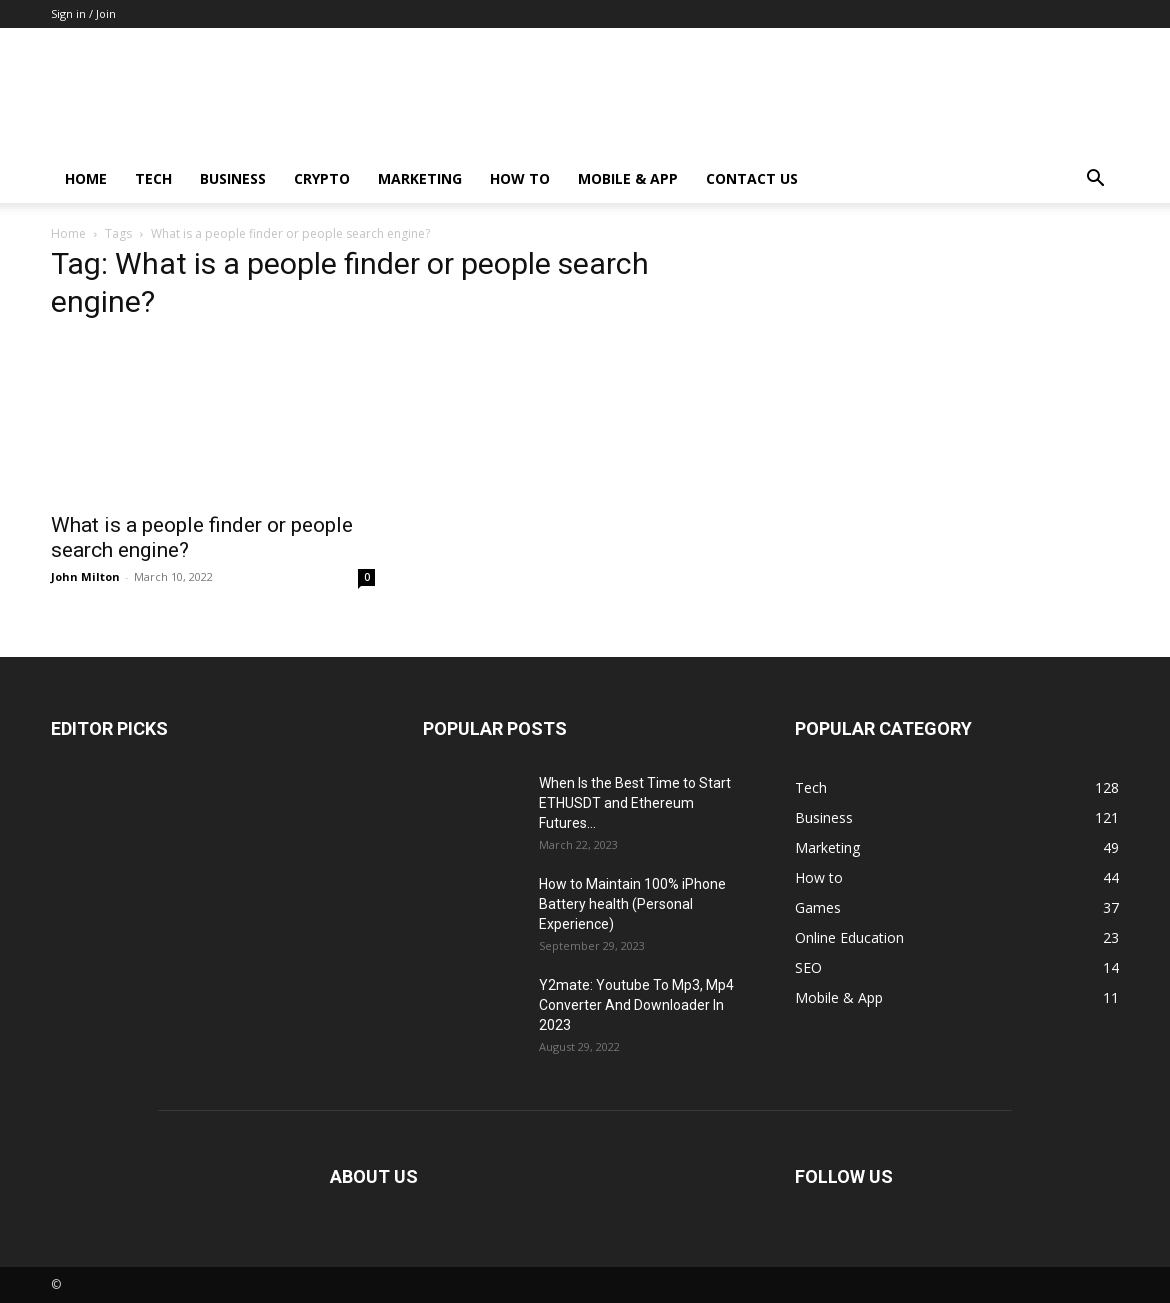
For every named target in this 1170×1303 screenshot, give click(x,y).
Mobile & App (628, 178)
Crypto (322, 178)
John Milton (85, 576)
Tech (153, 178)
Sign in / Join (83, 13)
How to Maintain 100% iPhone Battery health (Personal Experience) (632, 904)
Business (233, 178)
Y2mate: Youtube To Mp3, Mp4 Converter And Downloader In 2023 (636, 1005)
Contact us (752, 178)
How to (520, 178)
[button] (1095, 180)
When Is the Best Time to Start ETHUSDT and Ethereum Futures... (635, 803)
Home (86, 178)
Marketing (420, 178)
